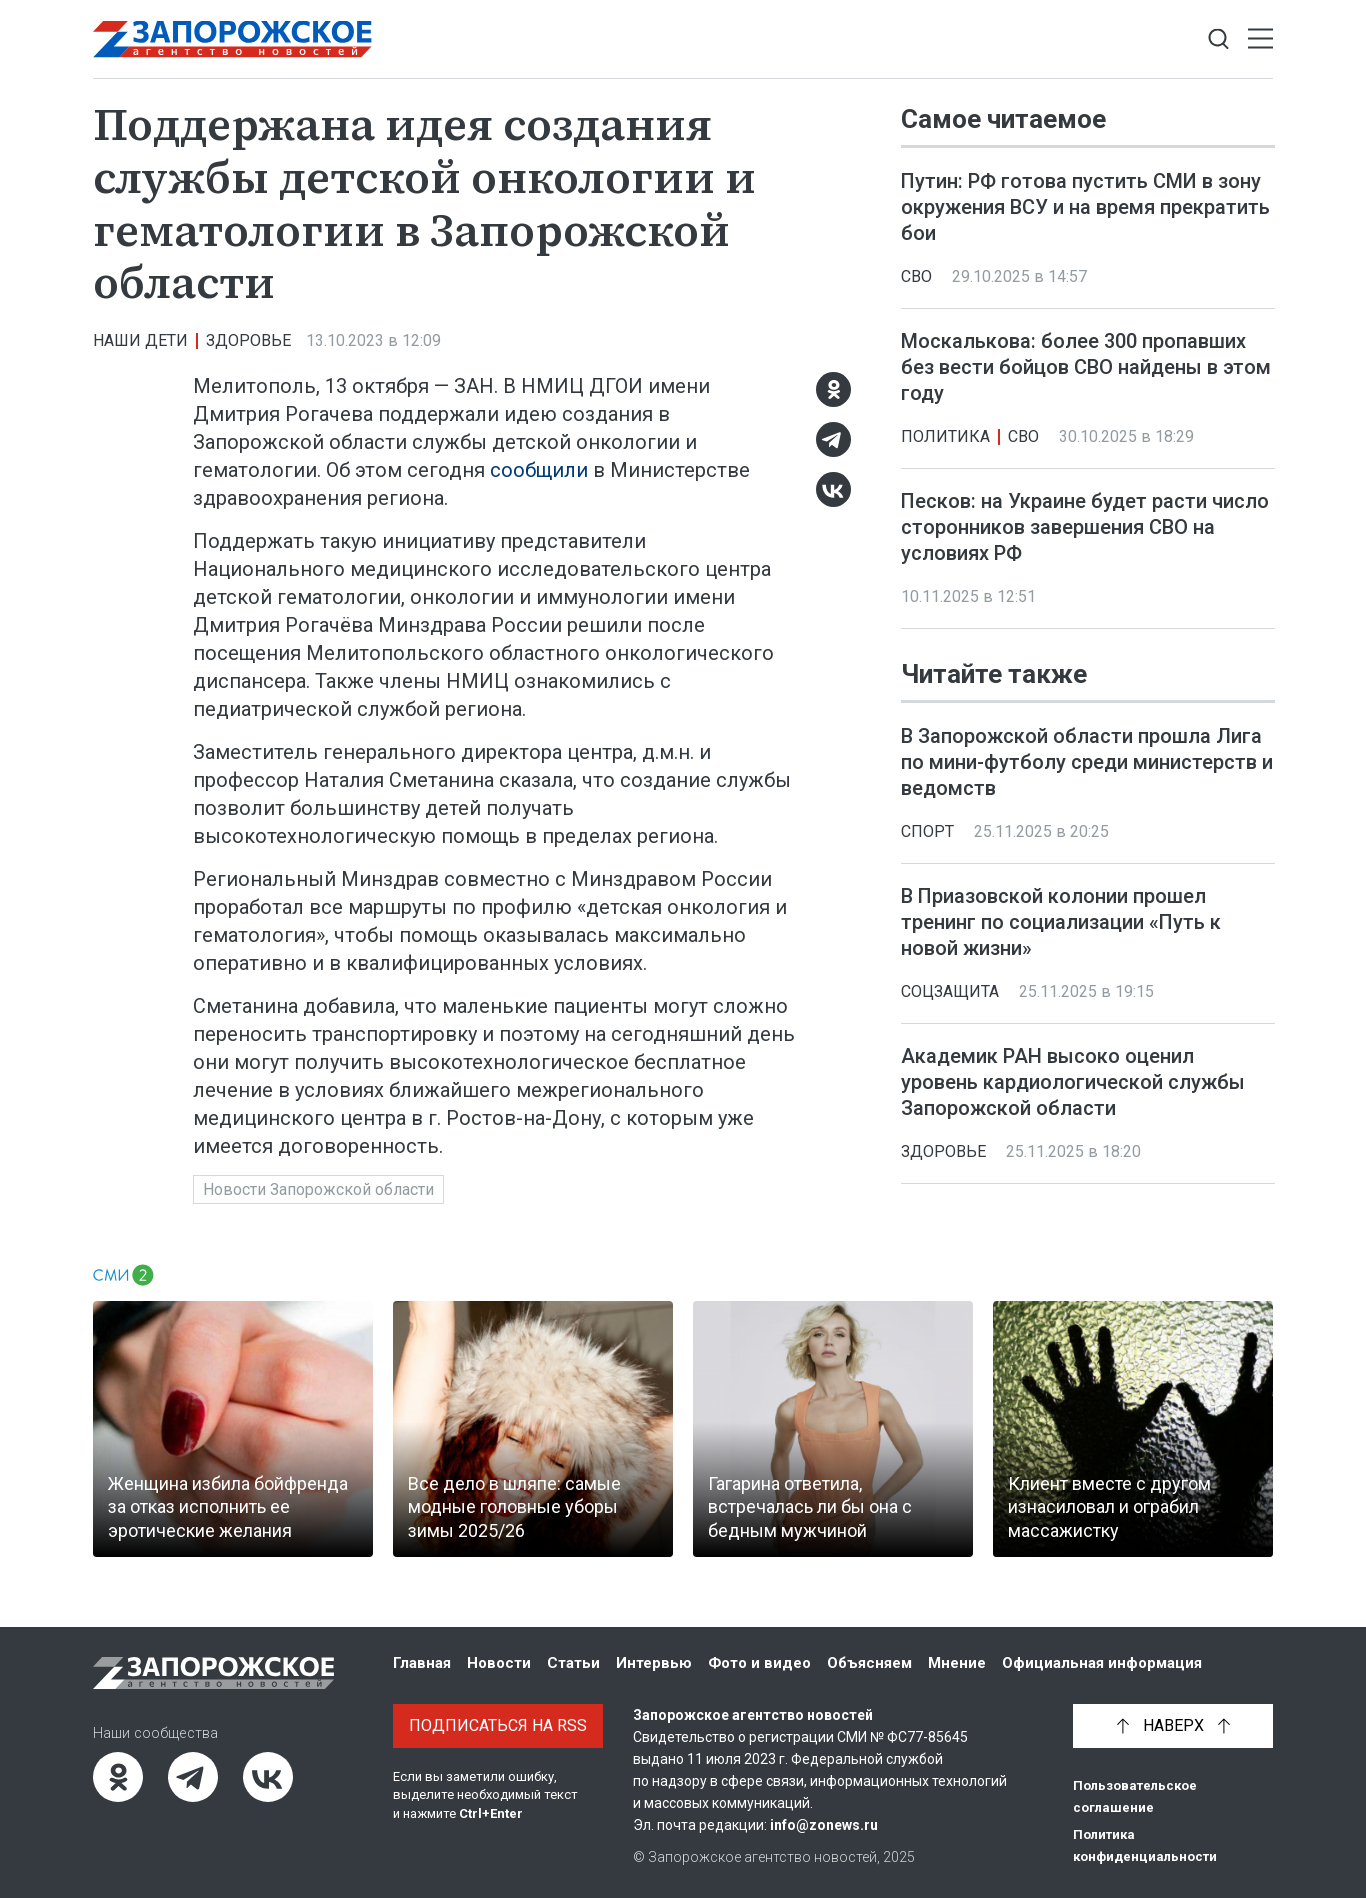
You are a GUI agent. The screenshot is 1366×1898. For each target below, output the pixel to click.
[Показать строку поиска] (1218, 39)
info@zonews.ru (824, 1825)
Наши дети (140, 340)
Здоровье (248, 340)
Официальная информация (1102, 1663)
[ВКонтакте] (833, 489)
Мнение (957, 1663)
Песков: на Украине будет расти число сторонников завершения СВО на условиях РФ (1085, 527)
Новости (499, 1663)
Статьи (573, 1663)
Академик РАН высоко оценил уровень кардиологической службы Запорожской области (1073, 1082)
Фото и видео (759, 1663)
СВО (916, 276)
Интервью (654, 1663)
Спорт (927, 831)
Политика (945, 436)
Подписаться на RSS (498, 1725)
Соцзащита (950, 991)
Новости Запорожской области (318, 1189)
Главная (422, 1663)
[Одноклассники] (833, 389)
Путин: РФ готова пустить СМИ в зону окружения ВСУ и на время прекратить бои (1085, 207)
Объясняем (869, 1663)
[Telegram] (833, 439)
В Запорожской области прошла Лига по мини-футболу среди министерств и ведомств (1087, 762)
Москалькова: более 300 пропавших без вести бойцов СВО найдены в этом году (1086, 367)
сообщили (539, 470)
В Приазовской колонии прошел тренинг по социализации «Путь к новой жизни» (1061, 922)
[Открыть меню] (1260, 39)
